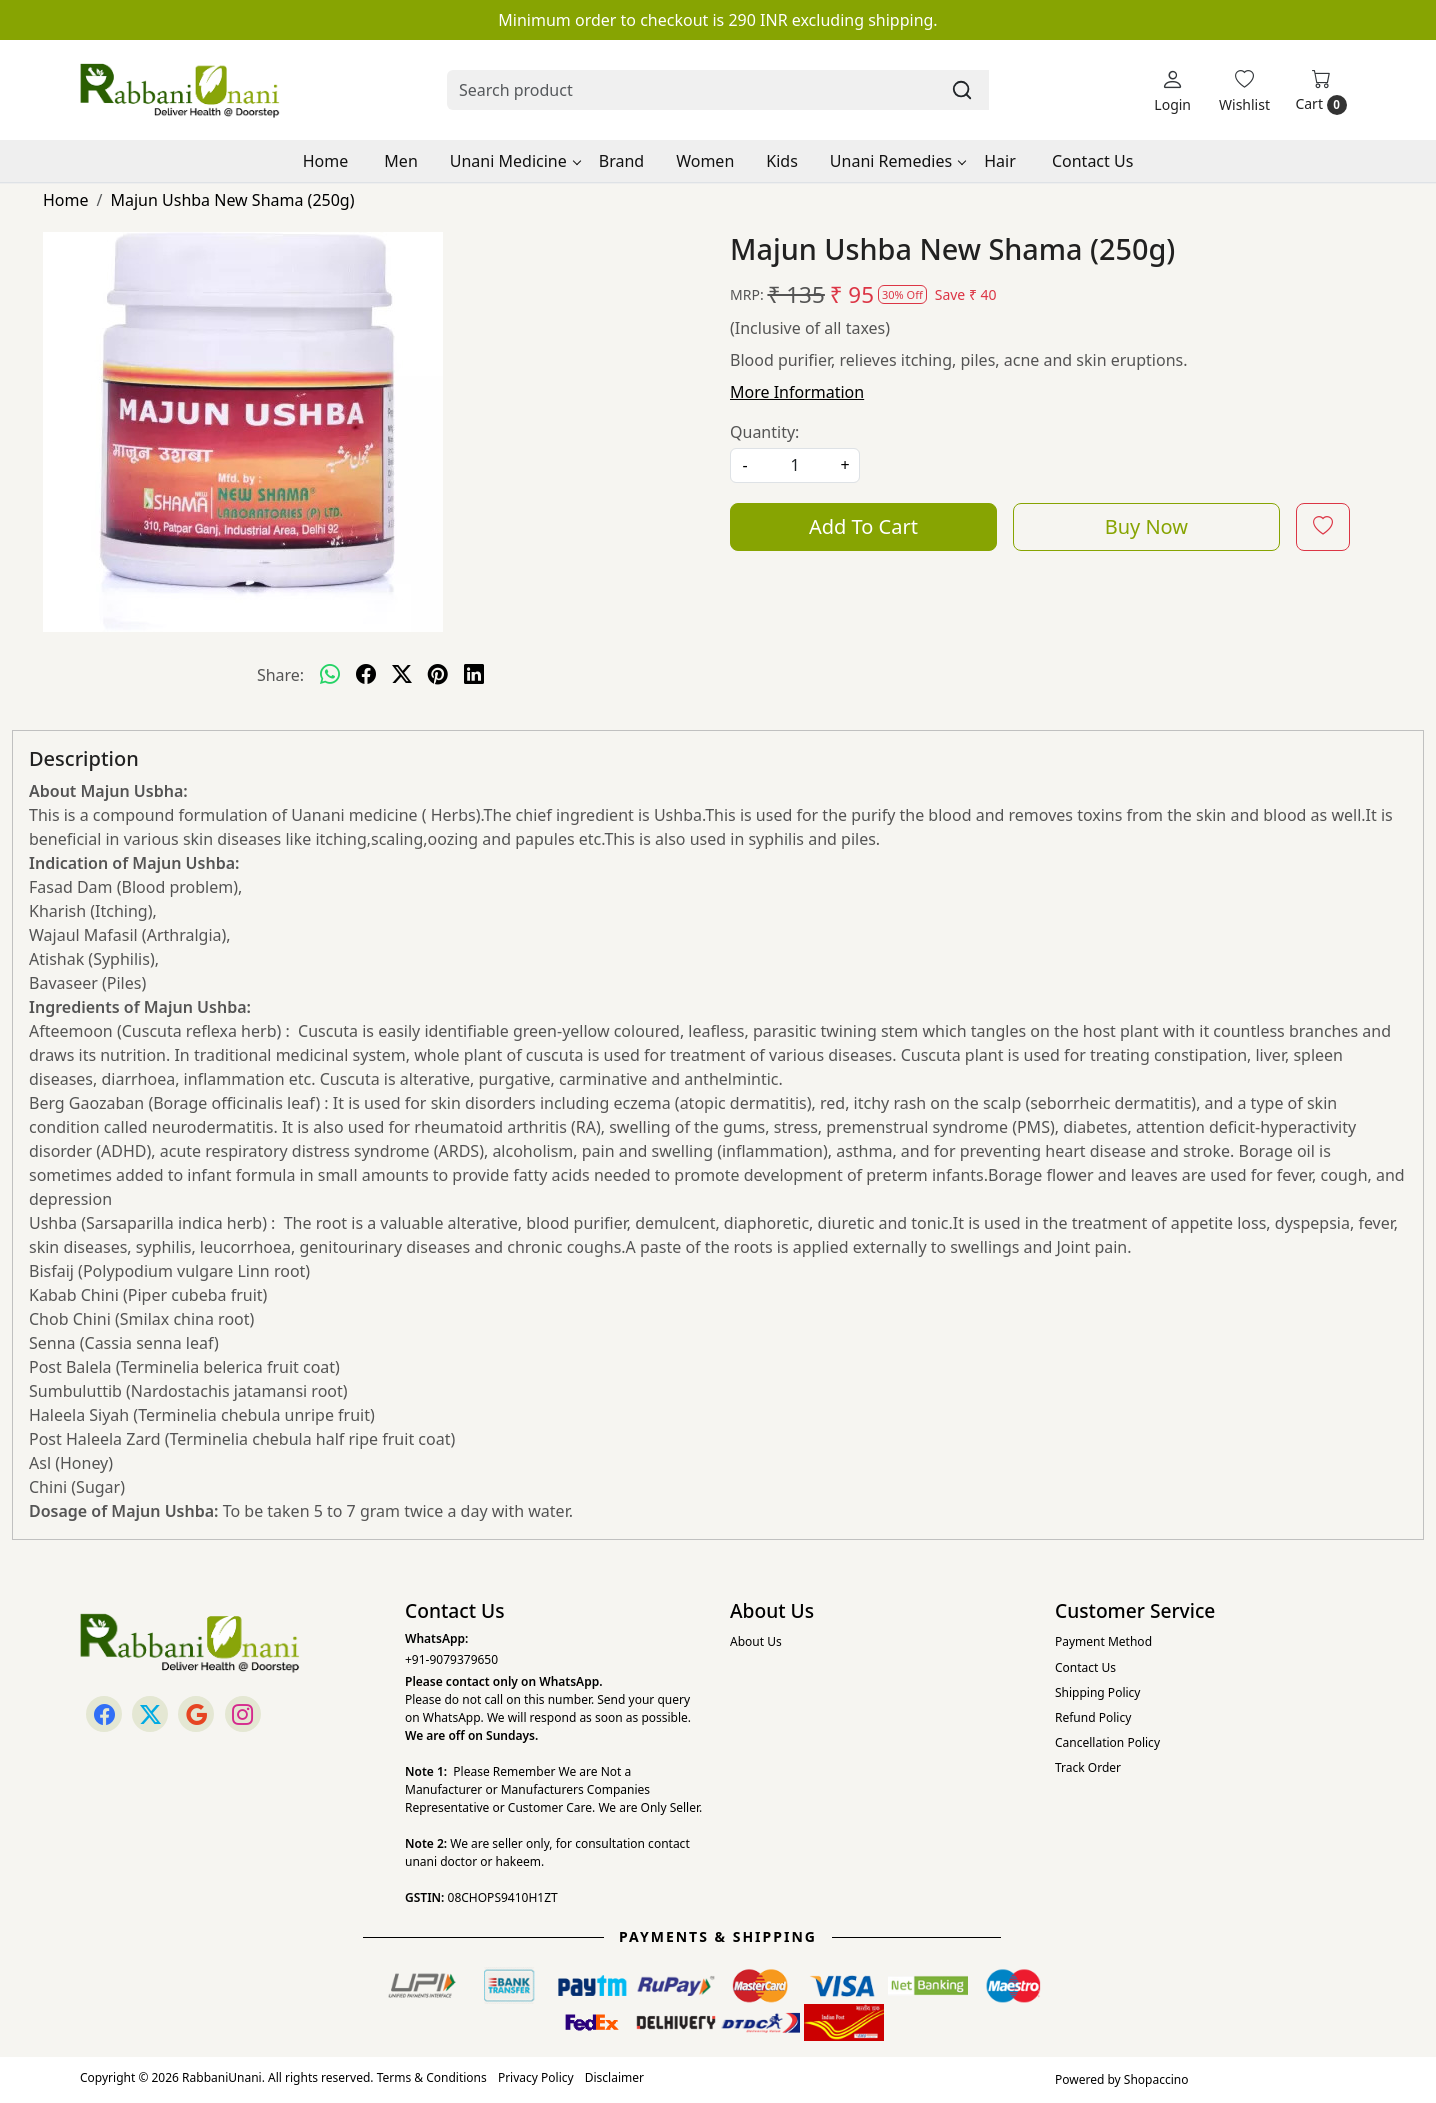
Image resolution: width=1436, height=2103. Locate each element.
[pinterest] (438, 675)
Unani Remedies (897, 161)
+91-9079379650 (451, 1659)
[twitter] (402, 675)
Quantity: (764, 432)
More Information (797, 392)
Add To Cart (863, 526)
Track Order (1088, 1767)
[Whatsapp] (330, 675)
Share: (280, 675)
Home (326, 161)
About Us (756, 1641)
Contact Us (1092, 161)
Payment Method (1103, 1641)
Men (400, 161)
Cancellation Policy (1107, 1742)
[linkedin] (474, 675)
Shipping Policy (1097, 1692)
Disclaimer (614, 2077)
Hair (1000, 161)
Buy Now (1146, 526)
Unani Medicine (515, 161)
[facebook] (366, 675)
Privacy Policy (536, 2077)
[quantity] (795, 465)
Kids (782, 161)
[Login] (1172, 90)
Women (705, 161)
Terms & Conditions (432, 2077)
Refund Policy (1093, 1717)
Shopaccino (1156, 2079)
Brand (621, 161)
